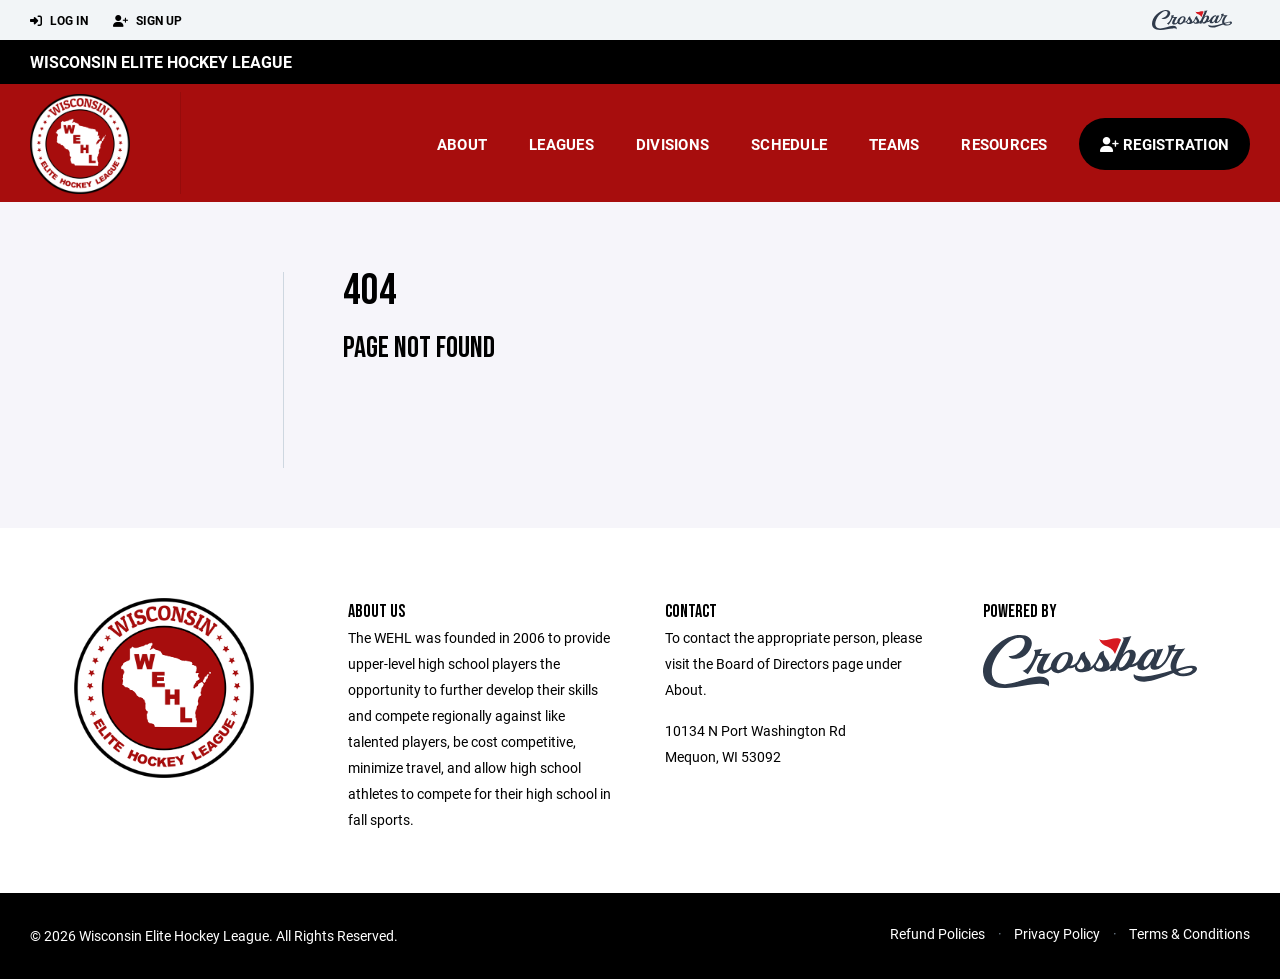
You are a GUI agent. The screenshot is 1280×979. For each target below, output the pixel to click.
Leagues (561, 144)
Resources (1004, 144)
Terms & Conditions (1189, 933)
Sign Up (147, 21)
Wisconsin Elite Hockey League (161, 61)
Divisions (672, 144)
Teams (894, 144)
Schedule (789, 144)
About (462, 144)
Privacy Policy (1057, 933)
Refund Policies (937, 933)
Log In (59, 21)
